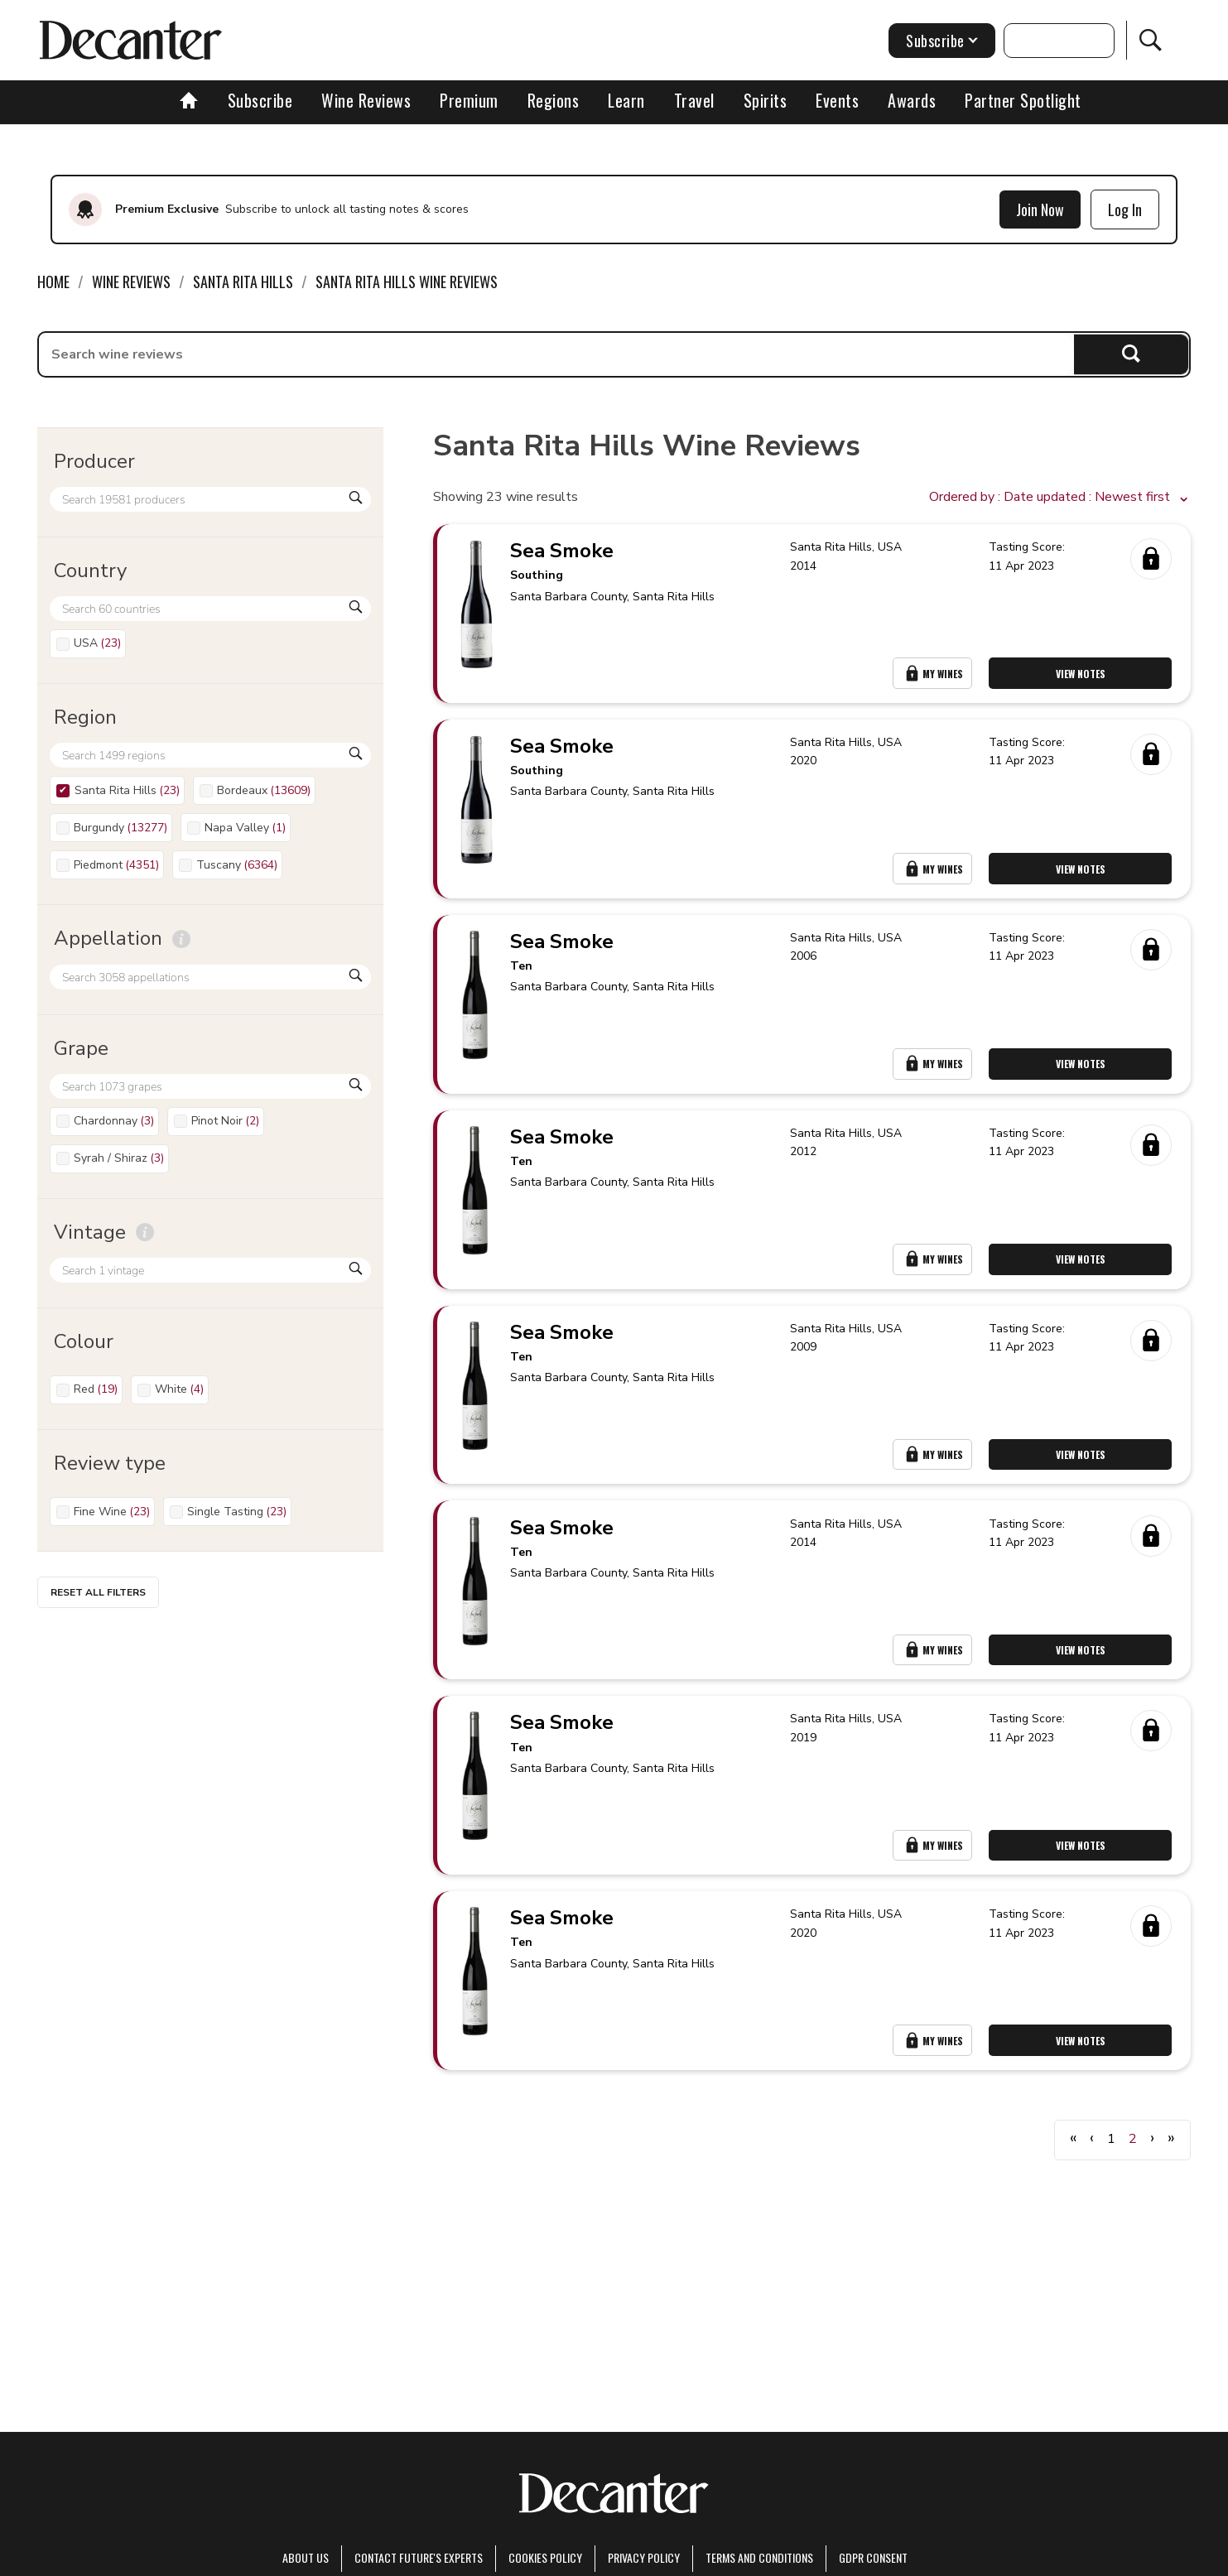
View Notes (1082, 677)
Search (1131, 354)
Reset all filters (98, 1592)
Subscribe (260, 100)
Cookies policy (545, 2557)
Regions (553, 100)
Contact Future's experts (418, 2557)
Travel (694, 100)
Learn (626, 100)
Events (837, 100)
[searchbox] (556, 354)
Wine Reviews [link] (131, 281)
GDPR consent (873, 2557)
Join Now (1040, 209)
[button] (1060, 497)
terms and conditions (759, 2557)
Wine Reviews (366, 100)
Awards (912, 100)
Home (53, 281)
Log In (1125, 209)
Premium (469, 100)
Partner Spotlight (1023, 100)
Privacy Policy (644, 2557)
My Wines (933, 677)
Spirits (765, 100)
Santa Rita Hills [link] (243, 281)
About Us (305, 2557)
